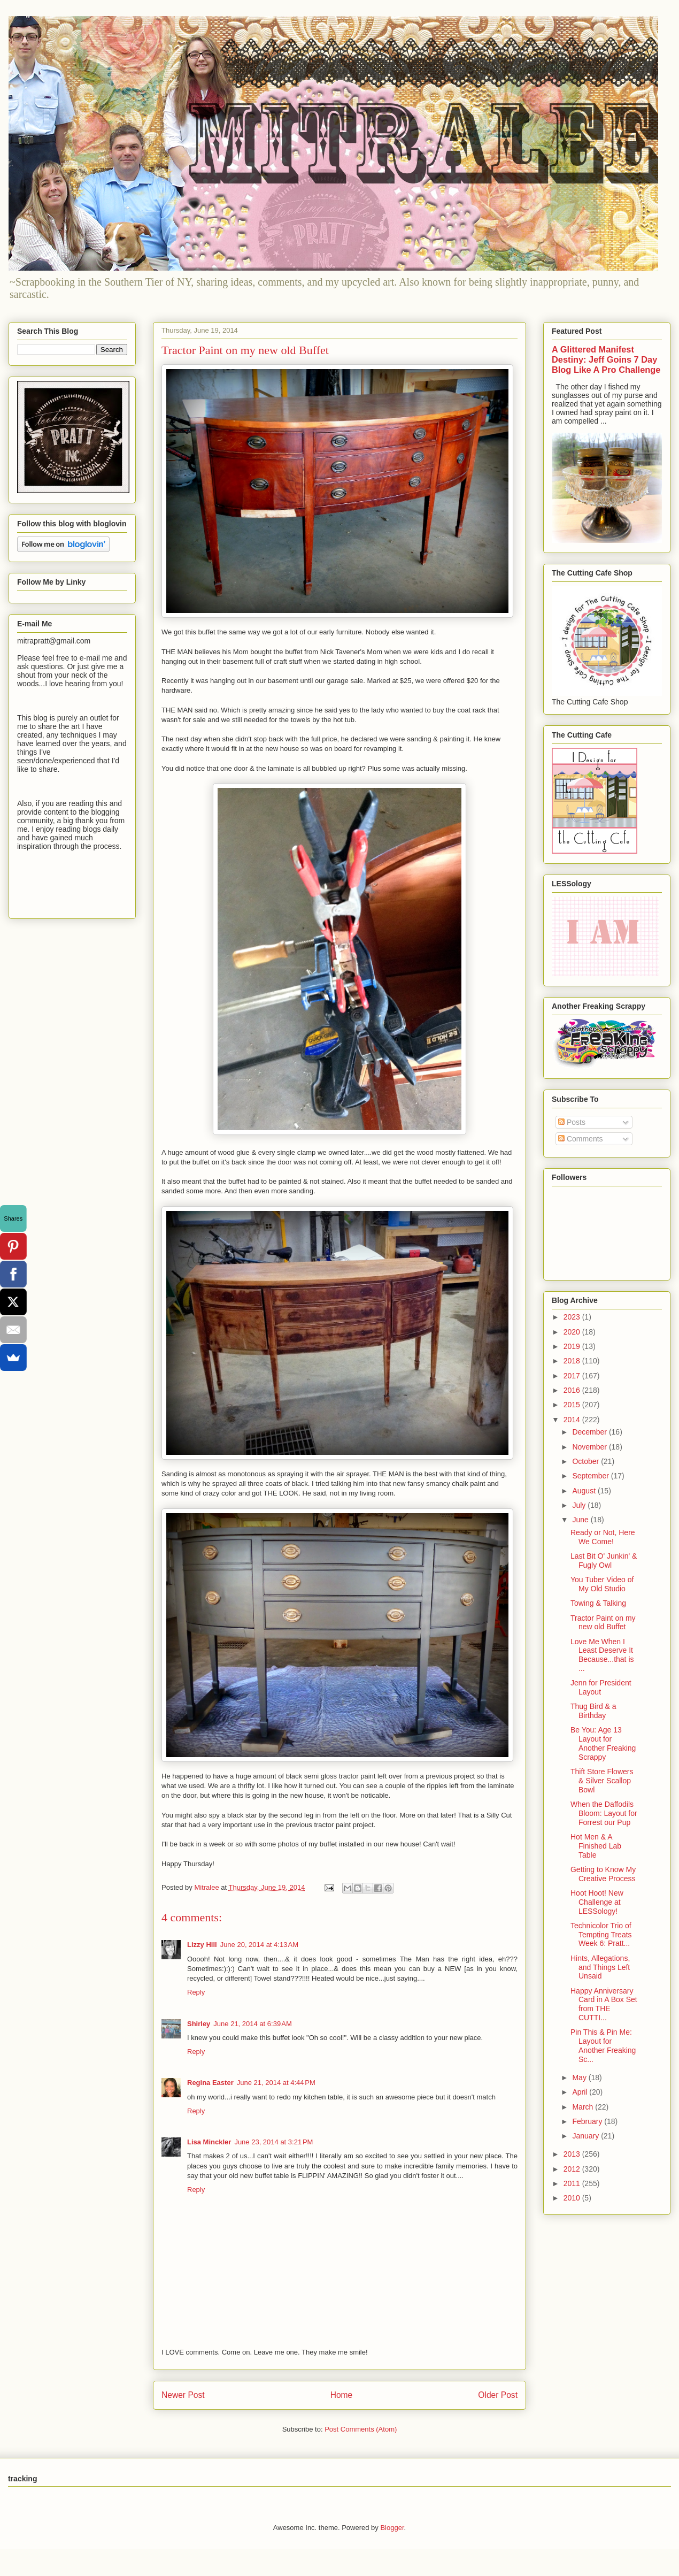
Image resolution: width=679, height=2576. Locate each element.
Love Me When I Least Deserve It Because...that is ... (602, 1655)
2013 (573, 2154)
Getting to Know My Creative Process (603, 1874)
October (586, 1461)
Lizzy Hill (202, 1945)
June (581, 1519)
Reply (196, 1992)
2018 (573, 1360)
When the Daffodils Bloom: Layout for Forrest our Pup (603, 1813)
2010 (573, 2198)
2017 (573, 1375)
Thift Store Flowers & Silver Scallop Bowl (601, 1780)
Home (341, 2394)
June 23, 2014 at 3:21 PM (273, 2142)
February (588, 2121)
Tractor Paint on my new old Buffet (603, 1622)
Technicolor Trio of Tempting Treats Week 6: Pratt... (601, 1934)
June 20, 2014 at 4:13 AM (259, 1945)
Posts (571, 1122)
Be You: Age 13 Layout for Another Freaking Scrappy (603, 1743)
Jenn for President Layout (600, 1687)
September (591, 1475)
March (583, 2107)
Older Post (498, 2394)
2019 (573, 1346)
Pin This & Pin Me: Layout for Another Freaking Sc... (603, 2045)
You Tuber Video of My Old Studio (602, 1584)
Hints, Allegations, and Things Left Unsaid (600, 1967)
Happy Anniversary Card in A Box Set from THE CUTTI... (603, 2004)
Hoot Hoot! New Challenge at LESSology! (596, 1902)
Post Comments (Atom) (361, 2429)
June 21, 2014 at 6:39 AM (252, 2024)
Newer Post (183, 2394)
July (580, 1505)
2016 (573, 1390)
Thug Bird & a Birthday (593, 1711)
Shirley (198, 2024)
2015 (573, 1404)
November (590, 1447)
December (590, 1432)
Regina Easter (210, 2083)
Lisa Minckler (209, 2142)
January (586, 2136)
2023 (573, 1317)
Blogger (392, 2528)
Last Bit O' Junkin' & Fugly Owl (603, 1560)
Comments (580, 1138)
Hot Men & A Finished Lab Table (595, 1846)
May (580, 2077)
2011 (573, 2183)
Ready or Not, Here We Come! (602, 1537)
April (580, 2092)
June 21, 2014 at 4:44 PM (276, 2083)
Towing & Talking (598, 1603)
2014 (573, 1419)
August (584, 1490)
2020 (573, 1332)
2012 (573, 2169)
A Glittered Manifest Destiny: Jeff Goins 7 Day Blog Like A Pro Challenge (606, 359)
